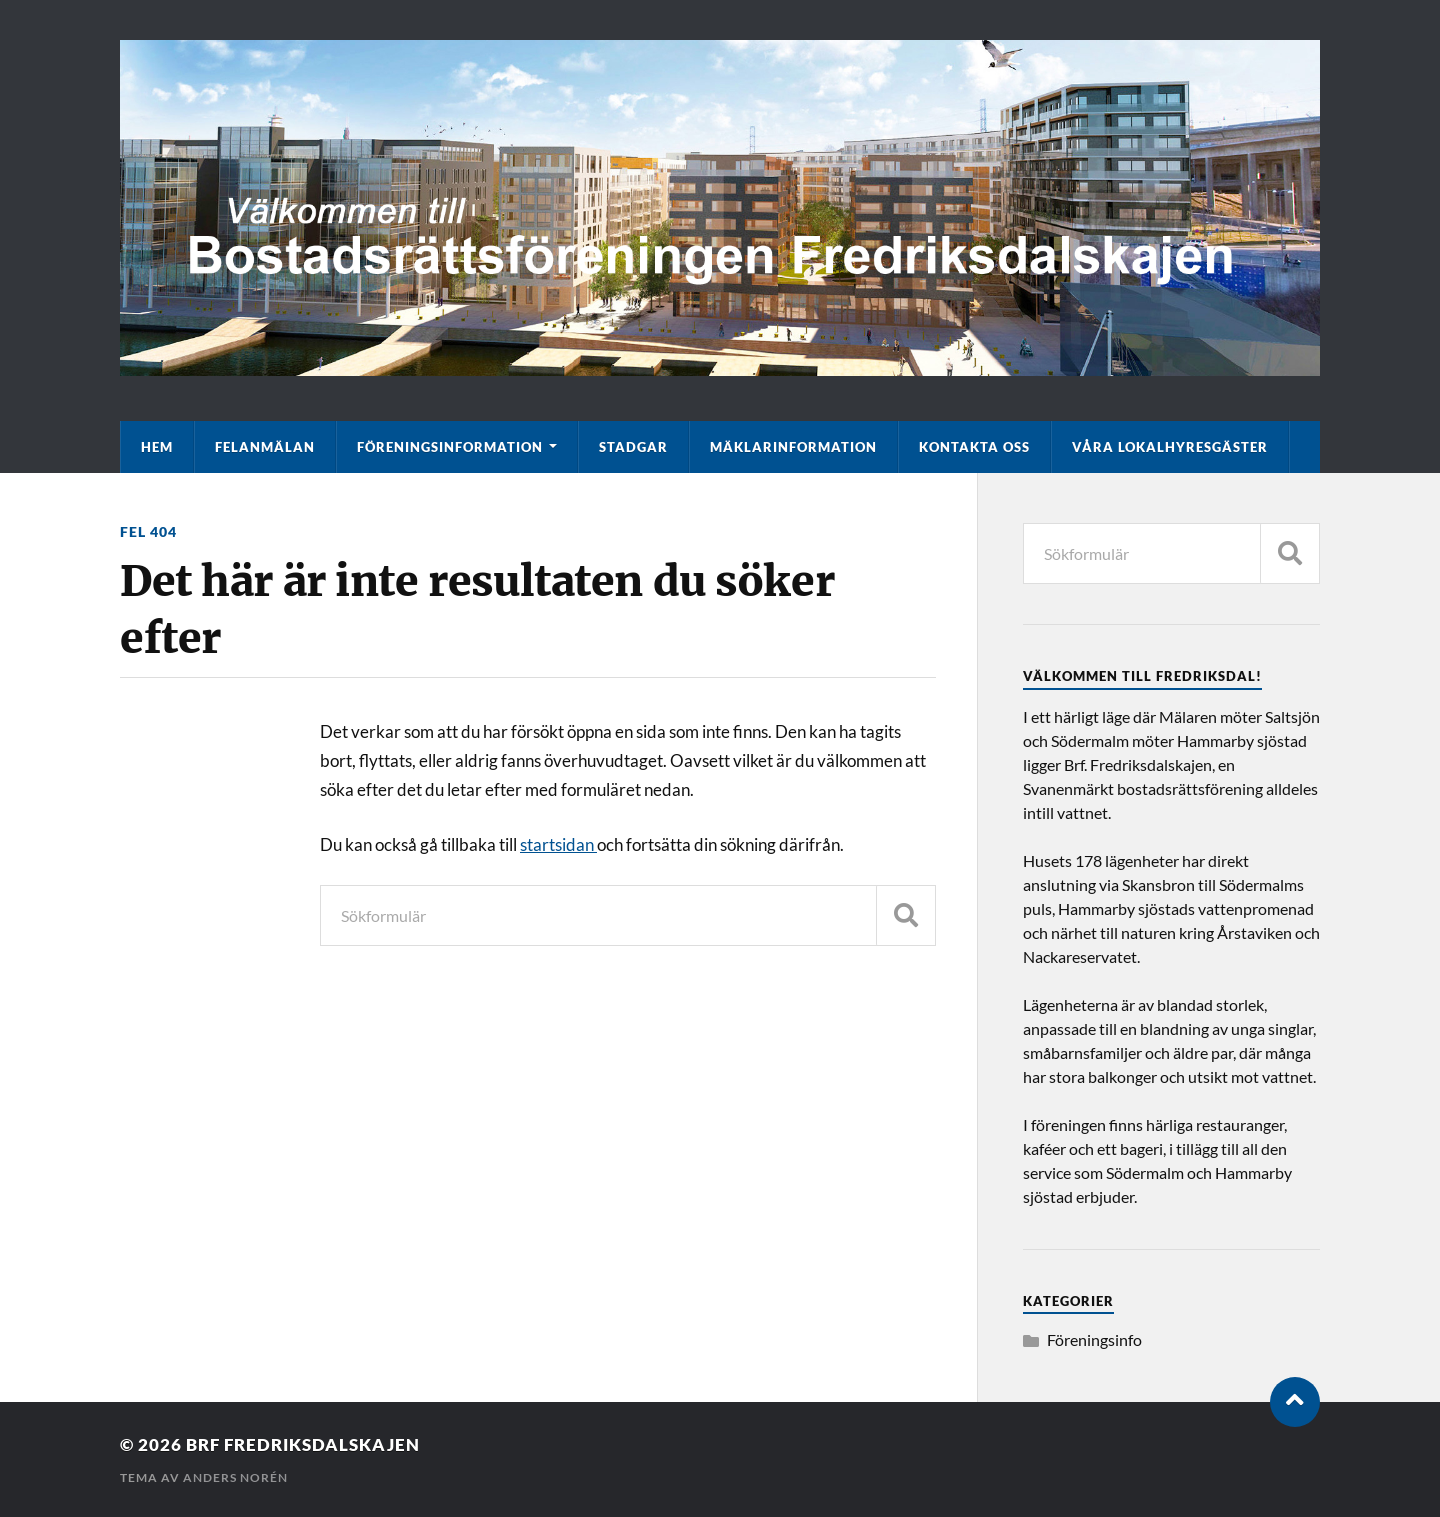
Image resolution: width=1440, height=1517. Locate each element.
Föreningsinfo (1094, 1339)
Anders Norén (235, 1477)
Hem (157, 447)
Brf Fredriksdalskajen (303, 1444)
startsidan (558, 844)
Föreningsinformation (450, 447)
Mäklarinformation (793, 447)
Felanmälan (265, 447)
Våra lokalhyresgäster (1170, 447)
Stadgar (633, 447)
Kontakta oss (974, 447)
